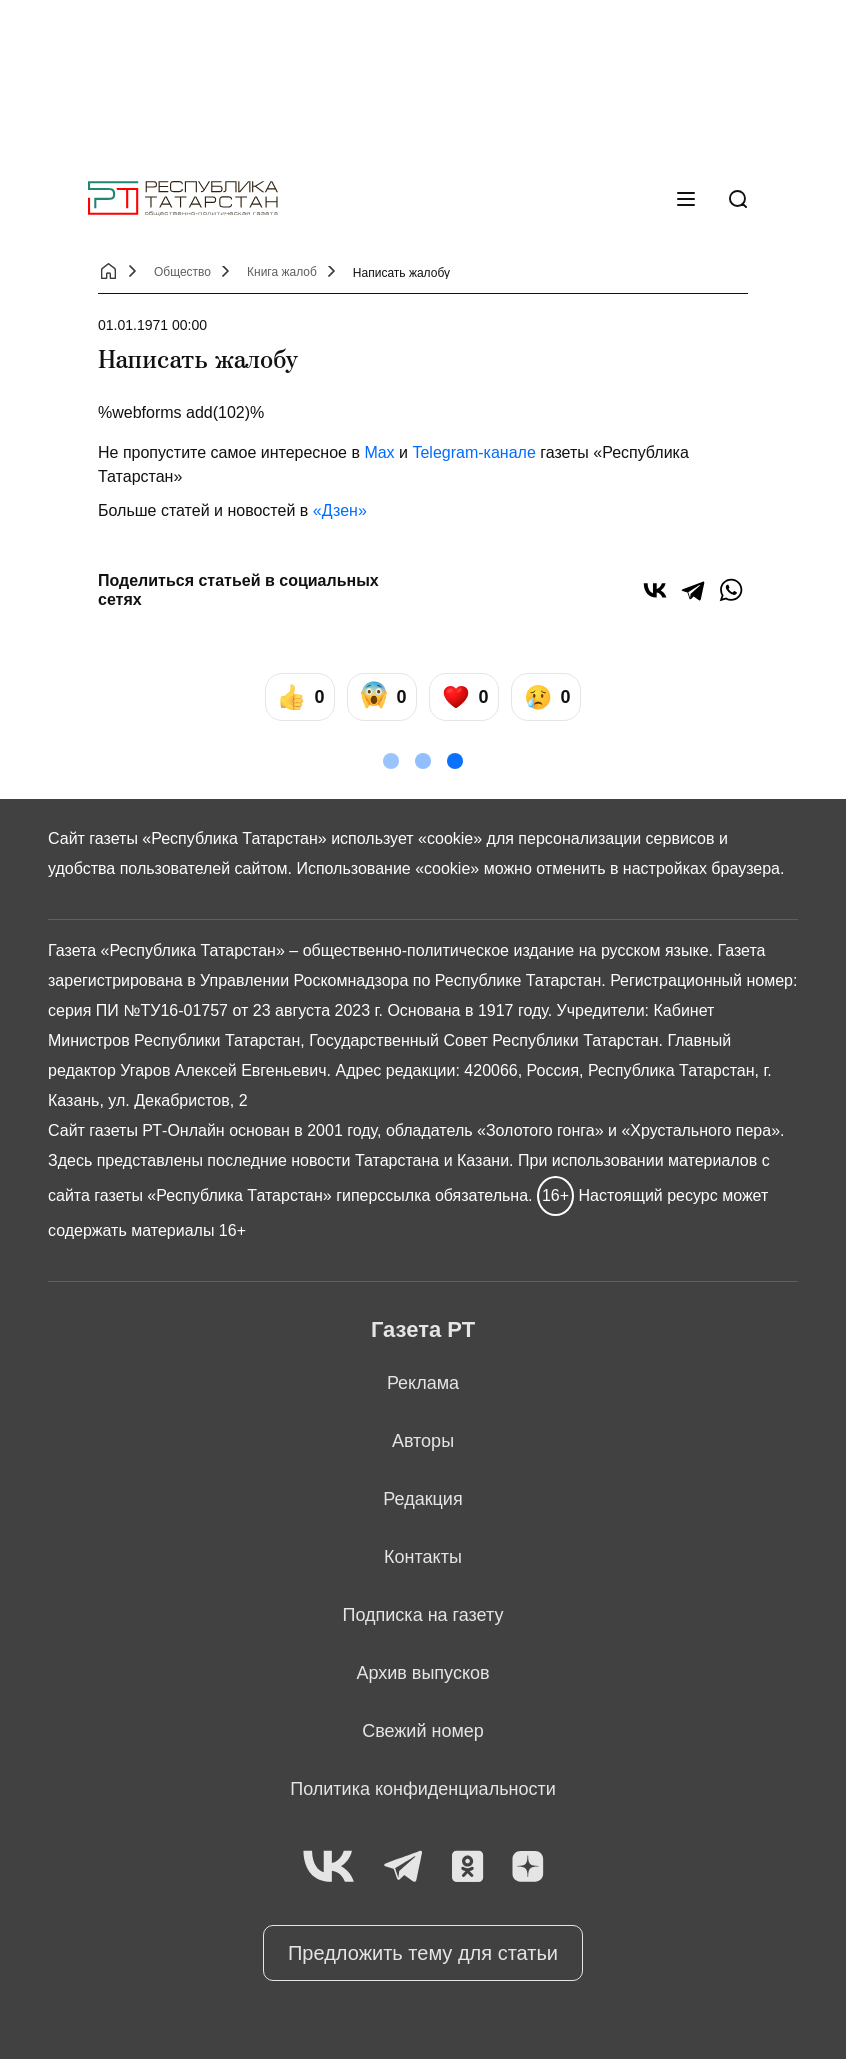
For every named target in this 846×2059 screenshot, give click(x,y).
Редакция (422, 1499)
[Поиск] (738, 199)
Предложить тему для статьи (423, 1953)
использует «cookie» (406, 838)
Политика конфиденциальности (423, 1789)
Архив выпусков (422, 1673)
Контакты (423, 1557)
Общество (182, 272)
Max (379, 452)
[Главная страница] (183, 198)
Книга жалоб (282, 272)
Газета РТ (423, 1329)
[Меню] (686, 199)
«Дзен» (340, 510)
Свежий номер (423, 1731)
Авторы (423, 1441)
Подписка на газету (423, 1615)
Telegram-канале (473, 452)
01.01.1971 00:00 (152, 325)
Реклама (423, 1383)
